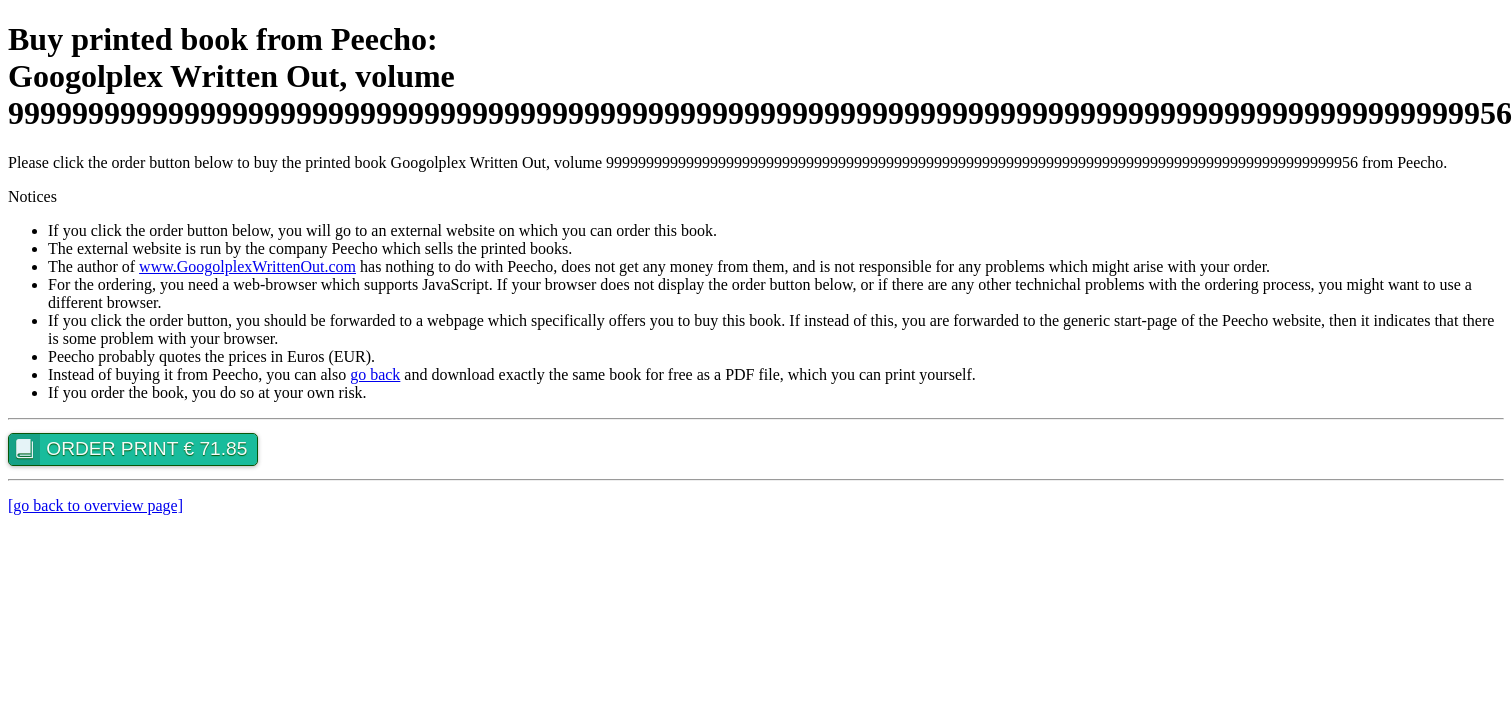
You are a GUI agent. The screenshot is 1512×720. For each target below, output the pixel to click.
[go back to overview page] (95, 505)
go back (375, 374)
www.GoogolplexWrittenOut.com (247, 266)
